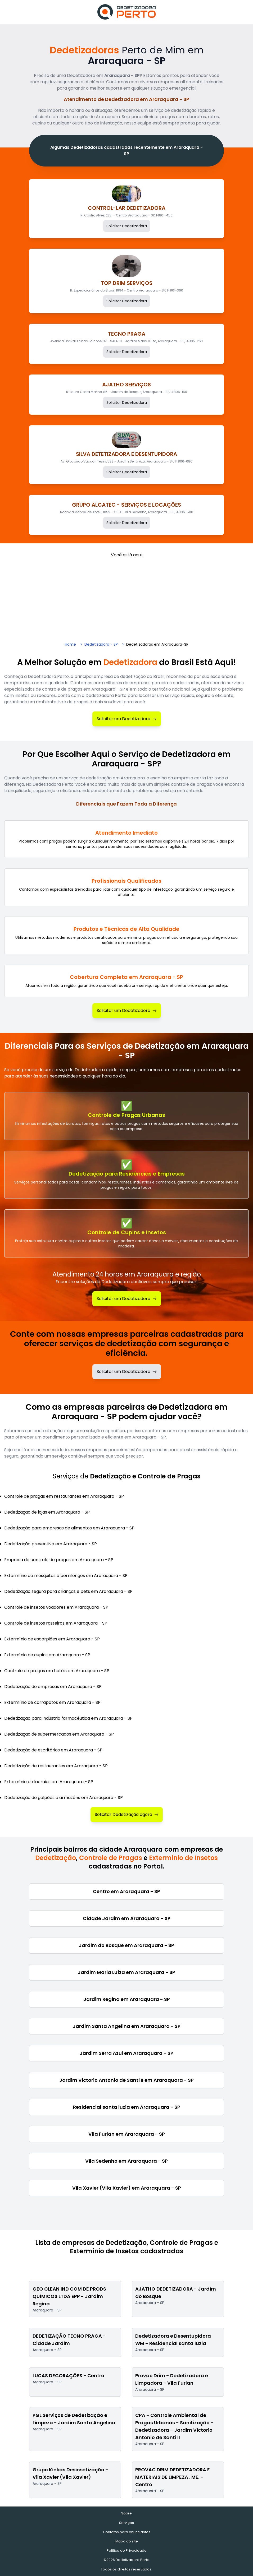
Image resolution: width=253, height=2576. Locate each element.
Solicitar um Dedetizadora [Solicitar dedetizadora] (127, 1371)
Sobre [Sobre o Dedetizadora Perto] (126, 2513)
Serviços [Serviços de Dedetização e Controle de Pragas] (126, 2522)
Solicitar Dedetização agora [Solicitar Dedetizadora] (127, 1814)
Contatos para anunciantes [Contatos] (126, 2532)
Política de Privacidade (127, 2550)
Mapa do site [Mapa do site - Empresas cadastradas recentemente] (126, 2541)
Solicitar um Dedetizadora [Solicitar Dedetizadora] (127, 719)
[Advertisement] (126, 598)
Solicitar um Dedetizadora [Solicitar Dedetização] (127, 1299)
